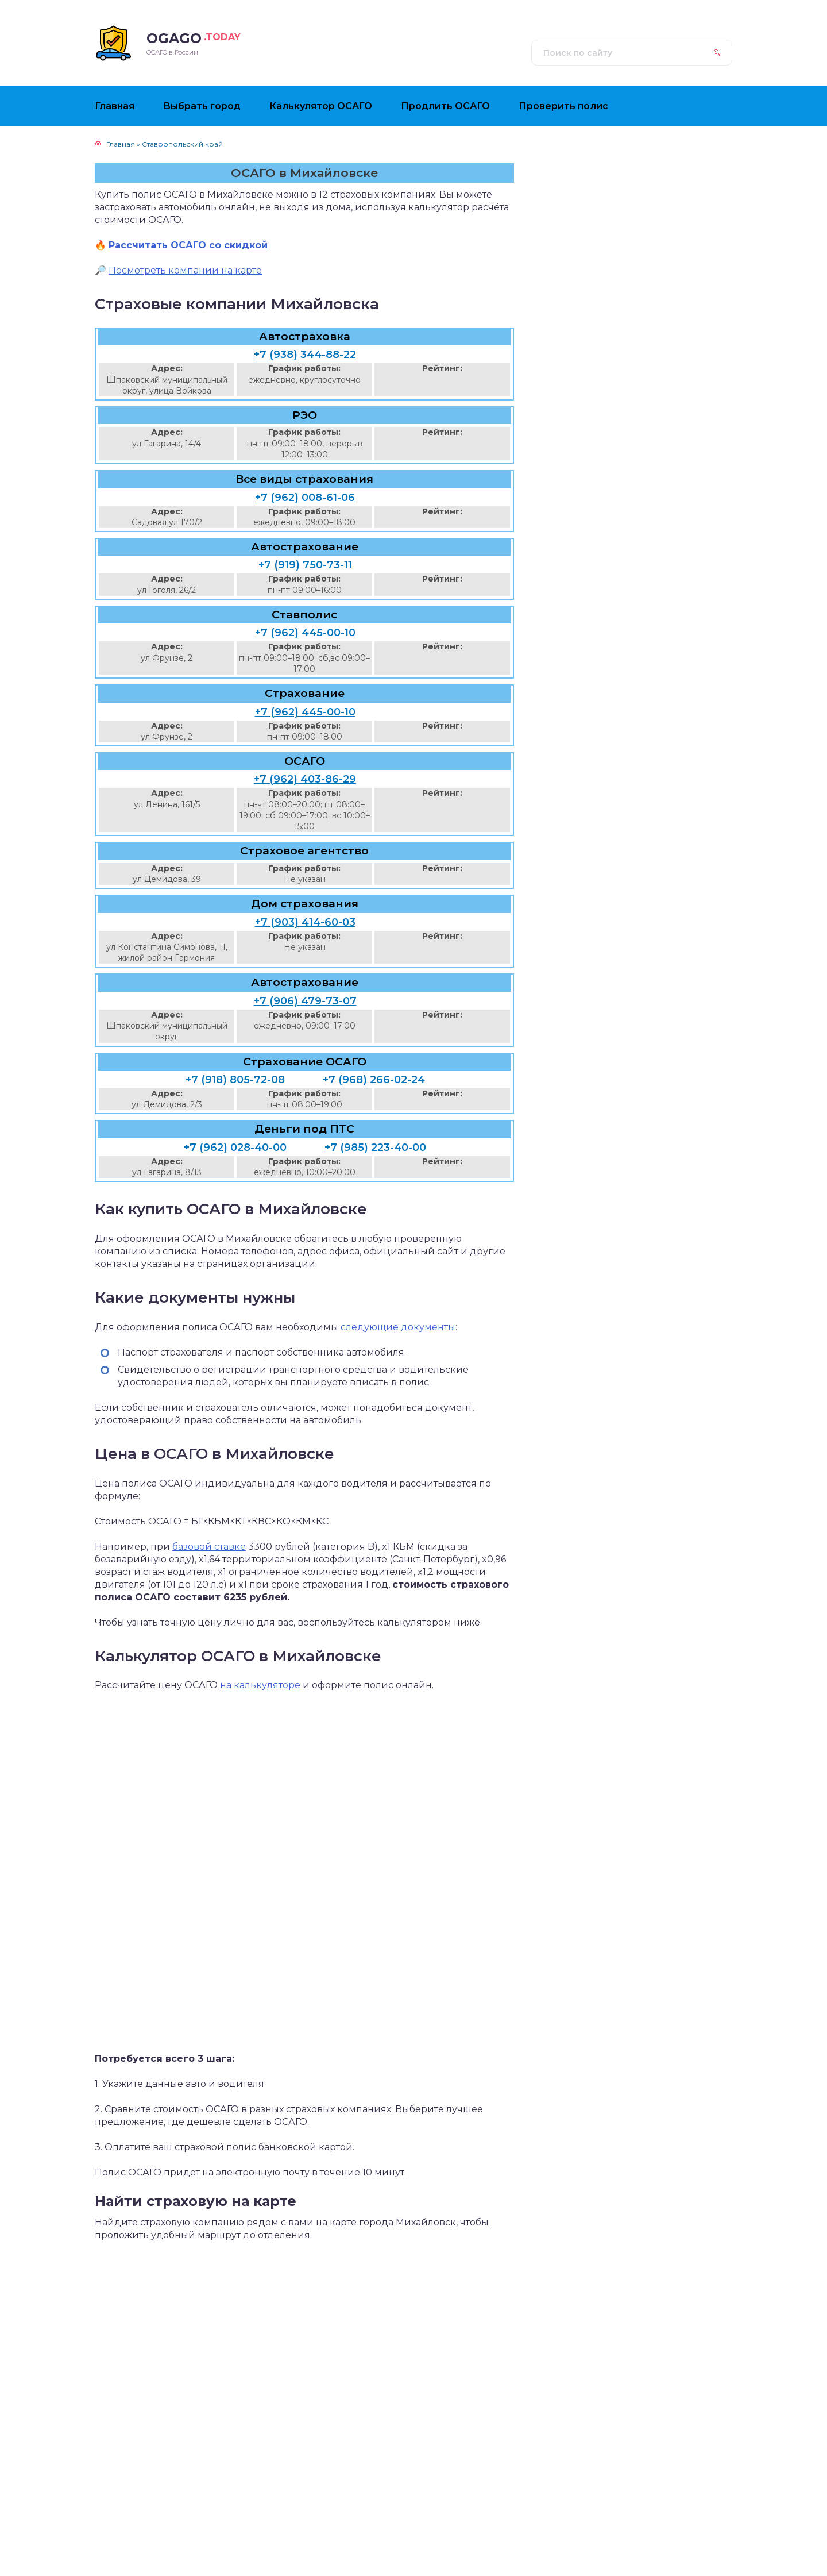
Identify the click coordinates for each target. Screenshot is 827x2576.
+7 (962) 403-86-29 (305, 779)
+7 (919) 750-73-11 (305, 565)
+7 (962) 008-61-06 (305, 497)
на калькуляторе (260, 1685)
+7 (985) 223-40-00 (375, 1147)
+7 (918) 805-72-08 (235, 1079)
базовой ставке (209, 1546)
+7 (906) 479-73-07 (305, 1001)
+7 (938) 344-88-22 (305, 354)
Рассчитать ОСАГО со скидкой (188, 245)
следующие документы (398, 1327)
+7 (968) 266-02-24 (374, 1079)
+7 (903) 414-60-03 (305, 922)
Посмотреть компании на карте (185, 270)
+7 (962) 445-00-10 (305, 632)
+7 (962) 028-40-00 (235, 1147)
